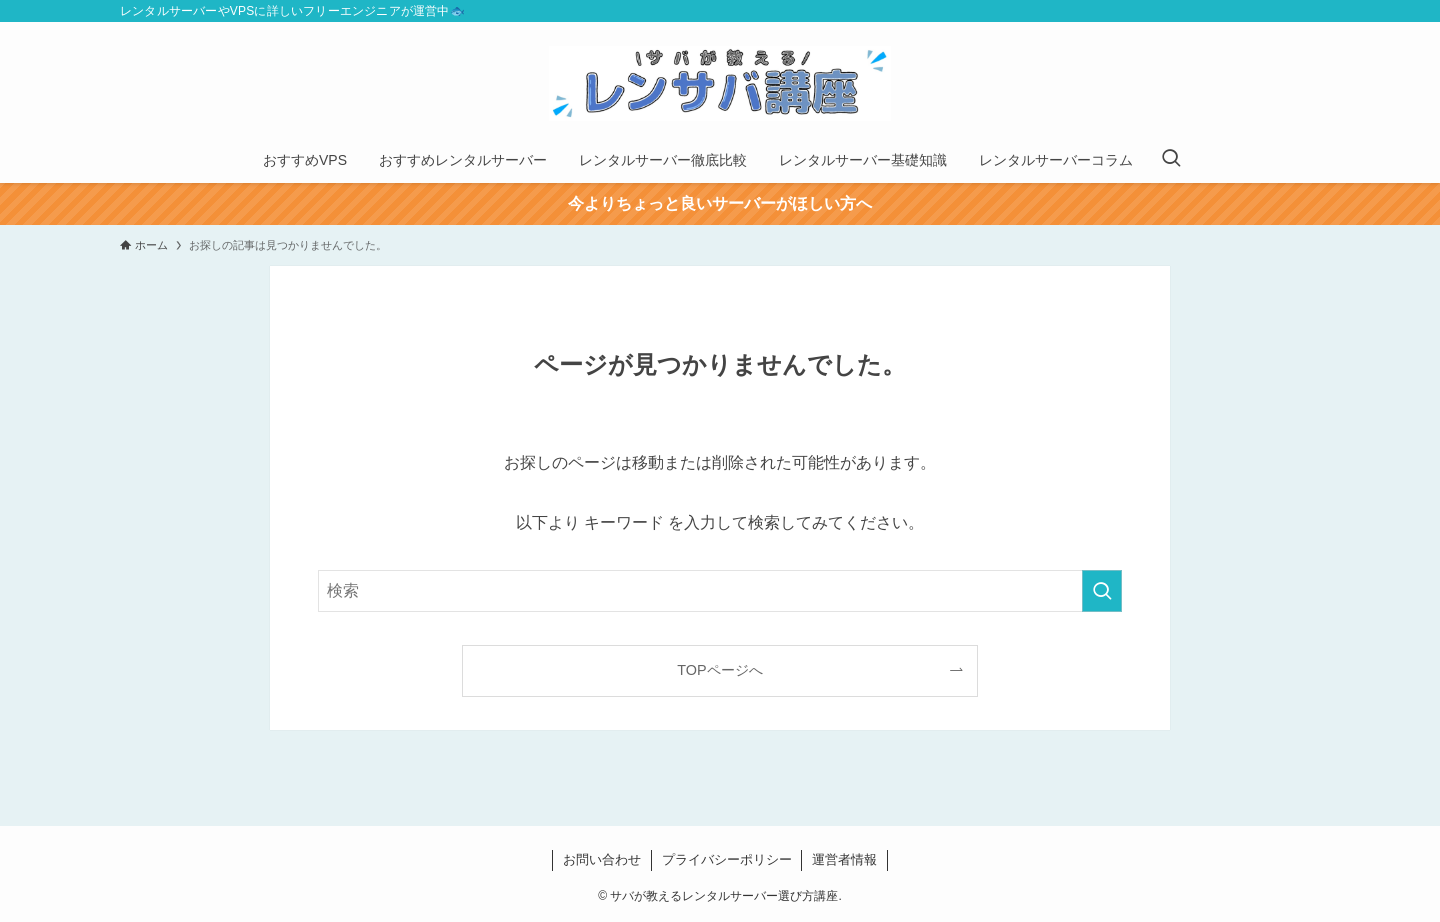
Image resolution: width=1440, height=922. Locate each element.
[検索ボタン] (1171, 160)
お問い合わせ (602, 859)
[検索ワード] (720, 591)
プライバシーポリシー (727, 859)
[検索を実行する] (1102, 591)
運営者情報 (844, 859)
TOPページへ (719, 670)
